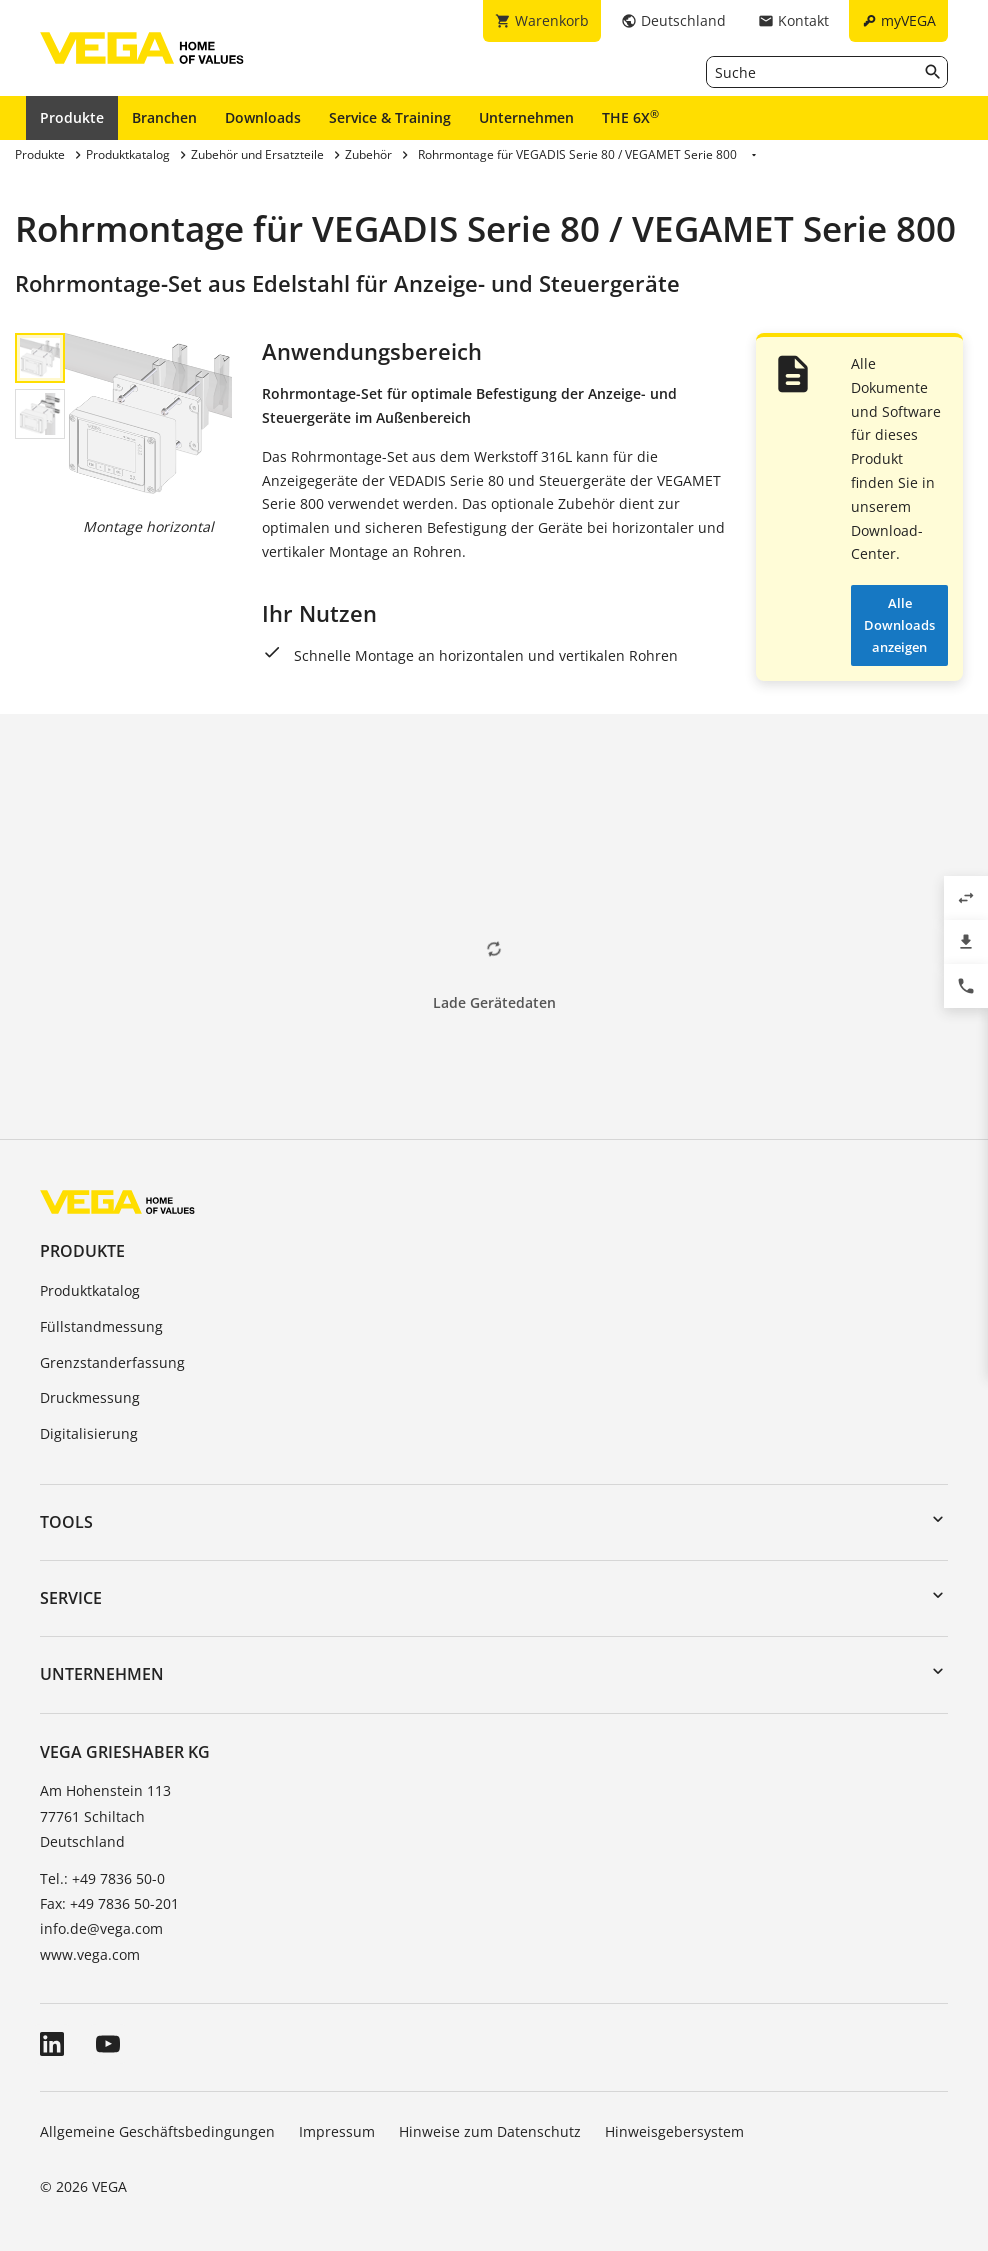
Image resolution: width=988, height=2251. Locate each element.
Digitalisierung (89, 1433)
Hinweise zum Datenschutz (490, 2131)
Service (71, 1598)
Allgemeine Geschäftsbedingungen (157, 2131)
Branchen (164, 117)
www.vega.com (90, 1954)
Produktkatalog (90, 1290)
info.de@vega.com (101, 1928)
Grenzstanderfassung (112, 1362)
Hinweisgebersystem (674, 2131)
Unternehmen (526, 117)
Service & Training (390, 117)
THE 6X (630, 117)
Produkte (72, 117)
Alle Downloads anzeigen (899, 625)
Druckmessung (90, 1397)
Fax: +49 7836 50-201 (109, 1903)
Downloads (263, 117)
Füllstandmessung (101, 1326)
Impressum (337, 2131)
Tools (66, 1522)
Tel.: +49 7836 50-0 (102, 1878)
